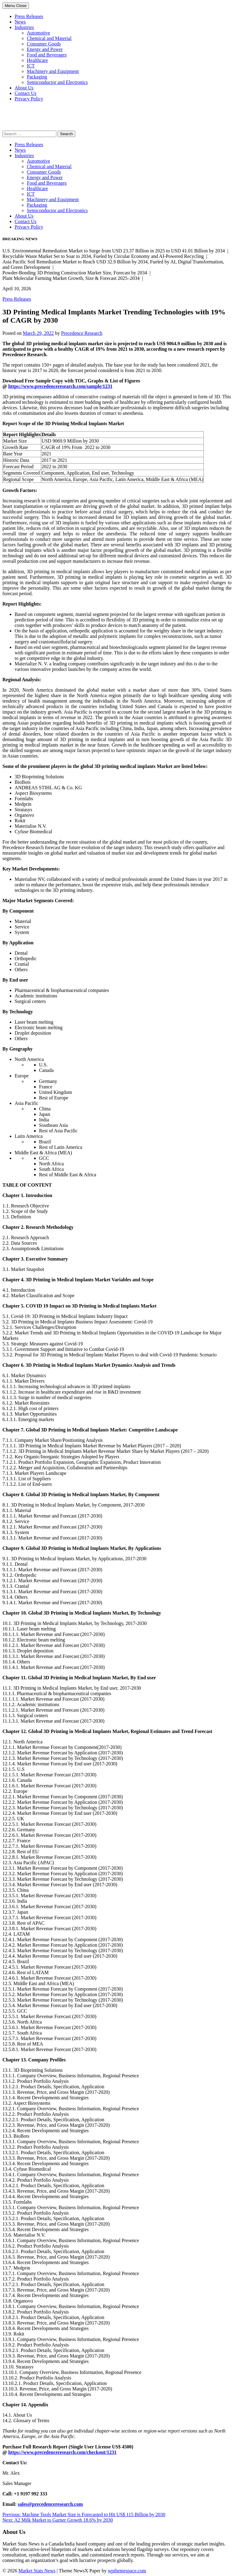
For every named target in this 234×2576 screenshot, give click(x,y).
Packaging (37, 76)
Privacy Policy (29, 98)
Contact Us (26, 93)
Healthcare (37, 60)
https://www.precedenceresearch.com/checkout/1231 (62, 2452)
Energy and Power (45, 49)
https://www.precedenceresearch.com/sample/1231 (60, 386)
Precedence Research (81, 333)
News (20, 21)
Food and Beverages (47, 54)
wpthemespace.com (127, 2570)
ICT (31, 65)
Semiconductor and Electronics (57, 82)
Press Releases (29, 16)
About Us (24, 87)
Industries (24, 27)
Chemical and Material (49, 38)
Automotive (38, 32)
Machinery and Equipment (53, 71)
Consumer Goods (44, 43)
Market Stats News (36, 2570)
